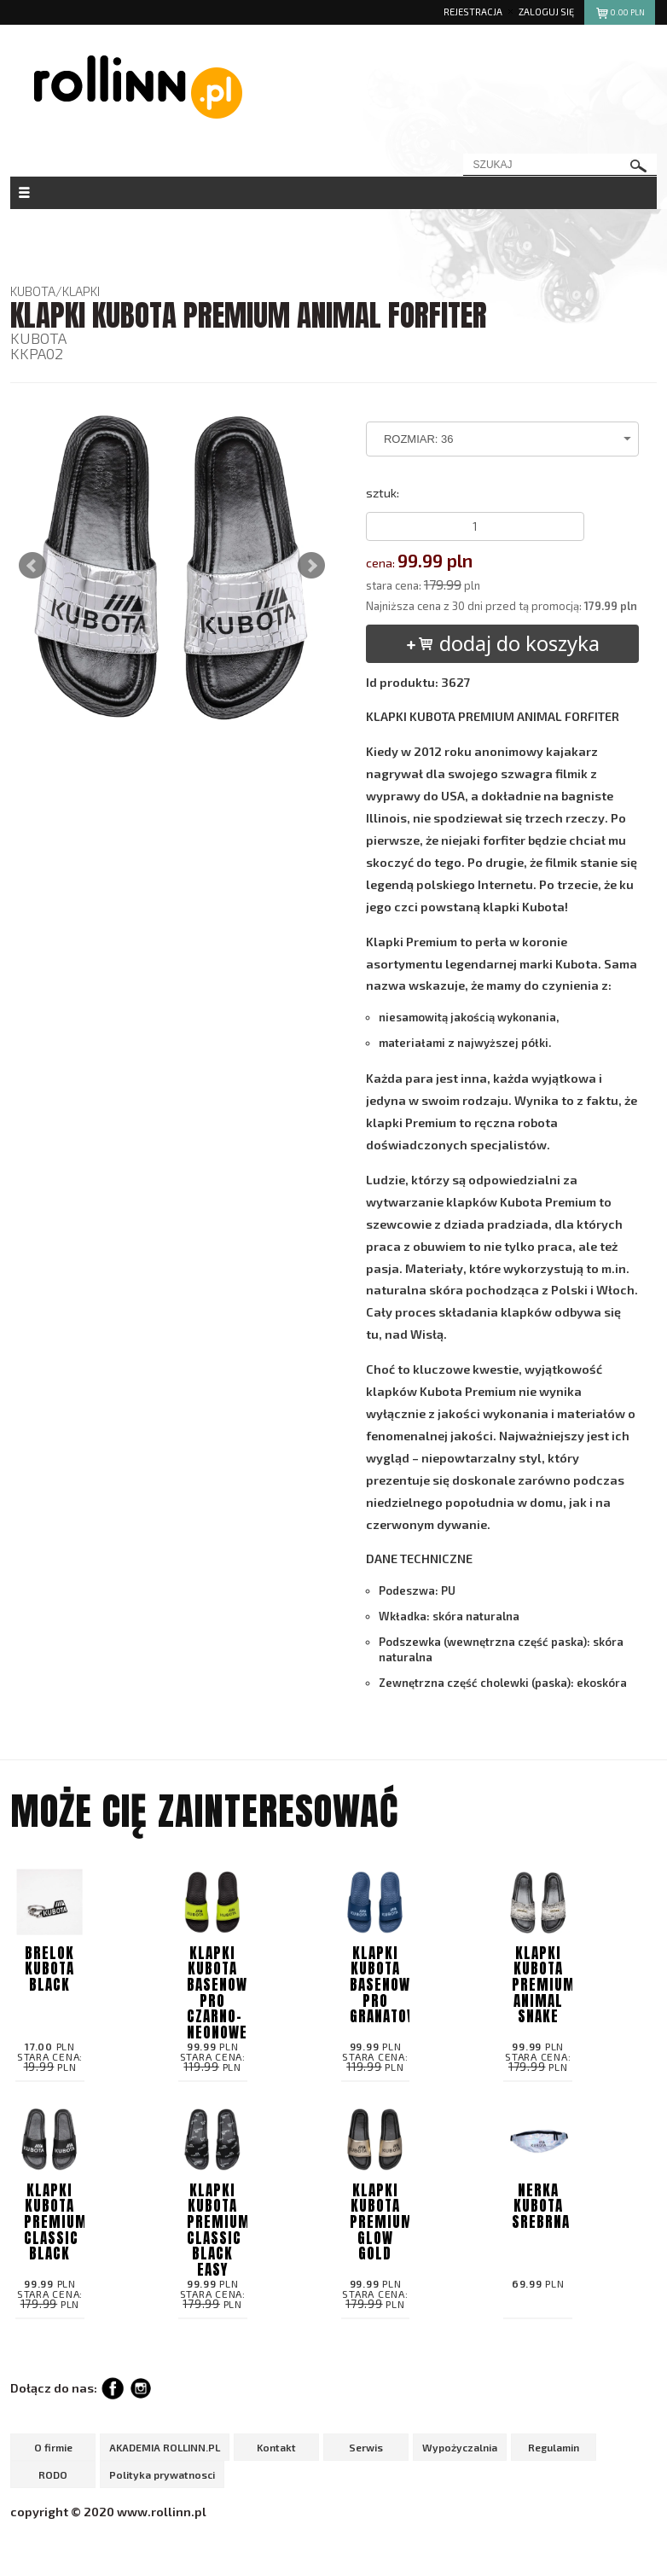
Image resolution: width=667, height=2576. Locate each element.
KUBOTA (32, 291)
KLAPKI (81, 291)
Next (311, 565)
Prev (32, 565)
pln (619, 15)
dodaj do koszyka (502, 643)
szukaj (638, 166)
